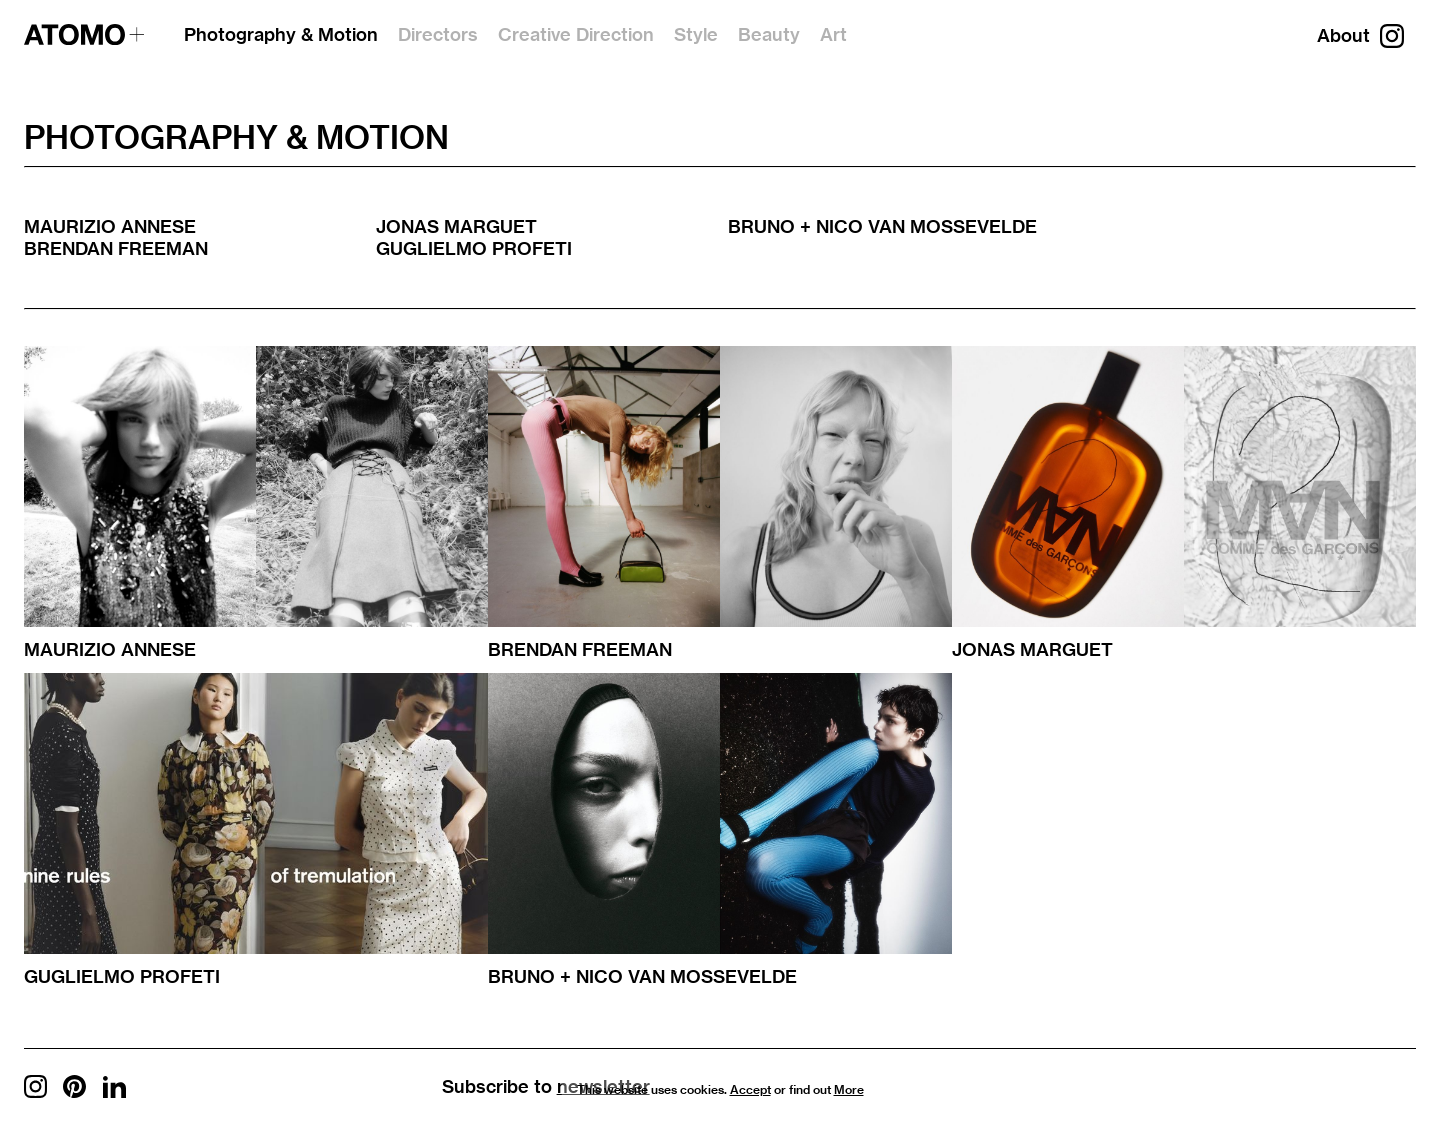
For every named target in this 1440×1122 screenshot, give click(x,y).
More (849, 1089)
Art (833, 34)
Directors (438, 34)
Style (696, 34)
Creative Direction (576, 34)
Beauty (769, 34)
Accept (750, 1089)
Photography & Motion (281, 34)
